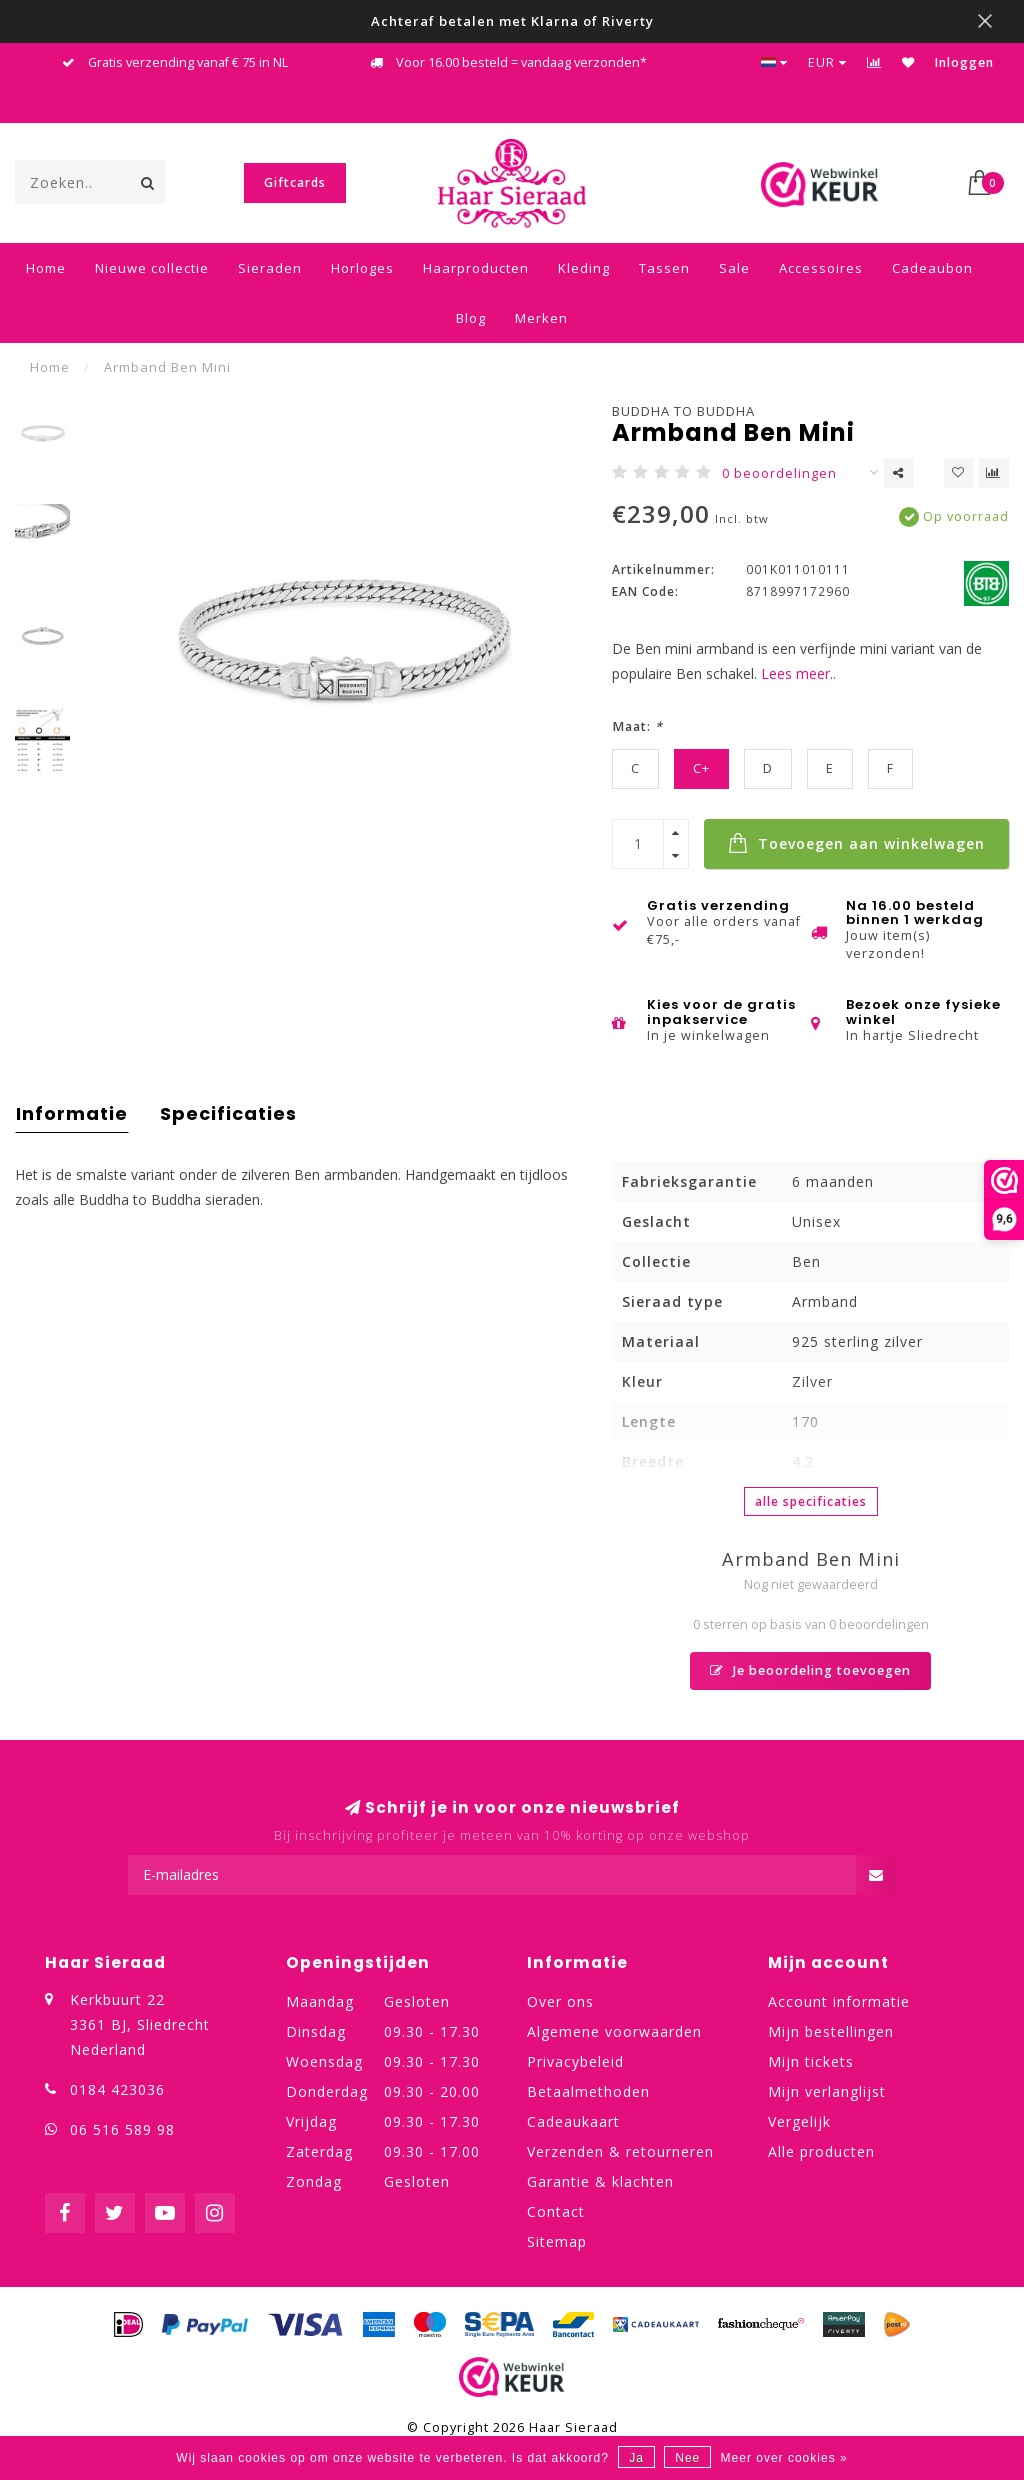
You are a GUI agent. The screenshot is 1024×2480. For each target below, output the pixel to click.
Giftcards (295, 182)
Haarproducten (476, 268)
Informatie (72, 1113)
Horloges (362, 268)
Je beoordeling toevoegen (810, 1670)
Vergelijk (799, 2121)
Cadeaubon (932, 268)
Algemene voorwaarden (614, 2031)
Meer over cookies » (784, 2458)
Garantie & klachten (600, 2181)
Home (46, 268)
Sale (734, 268)
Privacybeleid (575, 2061)
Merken (541, 318)
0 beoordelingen (779, 473)
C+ (701, 768)
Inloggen (964, 62)
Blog (471, 318)
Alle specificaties (811, 1501)
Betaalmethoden (588, 2091)
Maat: (637, 726)
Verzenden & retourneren (620, 2151)
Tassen (664, 268)
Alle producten (821, 2151)
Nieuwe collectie (152, 268)
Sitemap (557, 2241)
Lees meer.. (798, 673)
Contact (556, 2211)
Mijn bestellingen (831, 2031)
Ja (636, 2458)
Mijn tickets (811, 2061)
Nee (687, 2458)
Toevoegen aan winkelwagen (856, 843)
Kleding (584, 268)
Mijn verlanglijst (827, 2091)
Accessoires (821, 268)
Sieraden (270, 268)
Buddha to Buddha (683, 411)
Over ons (560, 2001)
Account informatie (839, 2001)
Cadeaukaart (573, 2121)
